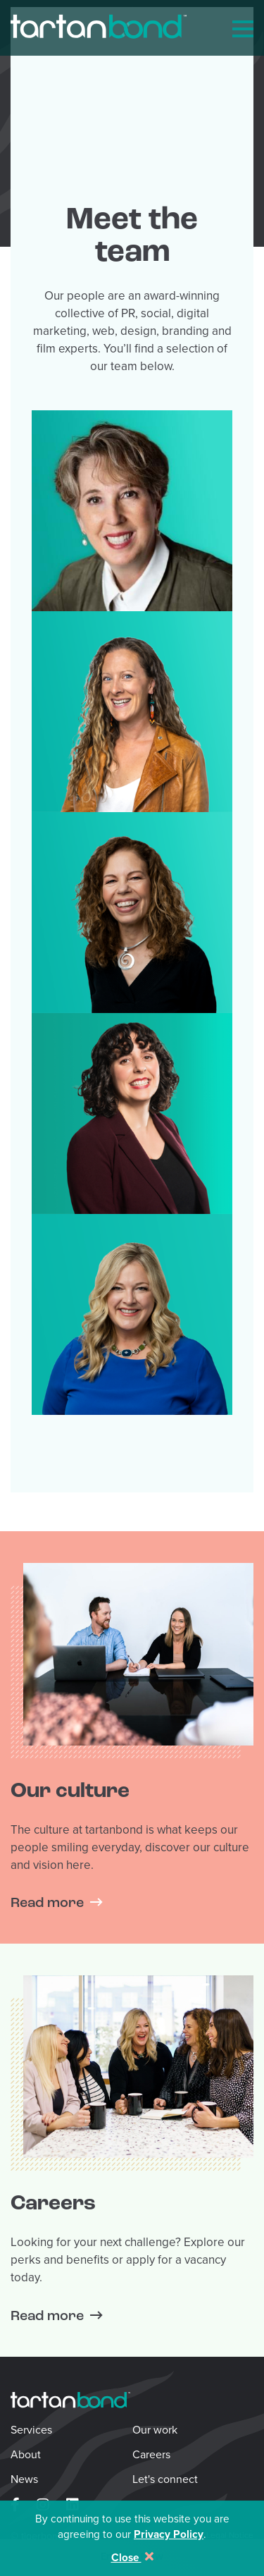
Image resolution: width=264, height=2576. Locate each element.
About (26, 2454)
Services (31, 2430)
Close (132, 2557)
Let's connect (165, 2479)
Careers (151, 2454)
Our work (154, 2430)
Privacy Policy (168, 2534)
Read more (47, 1903)
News (24, 2479)
